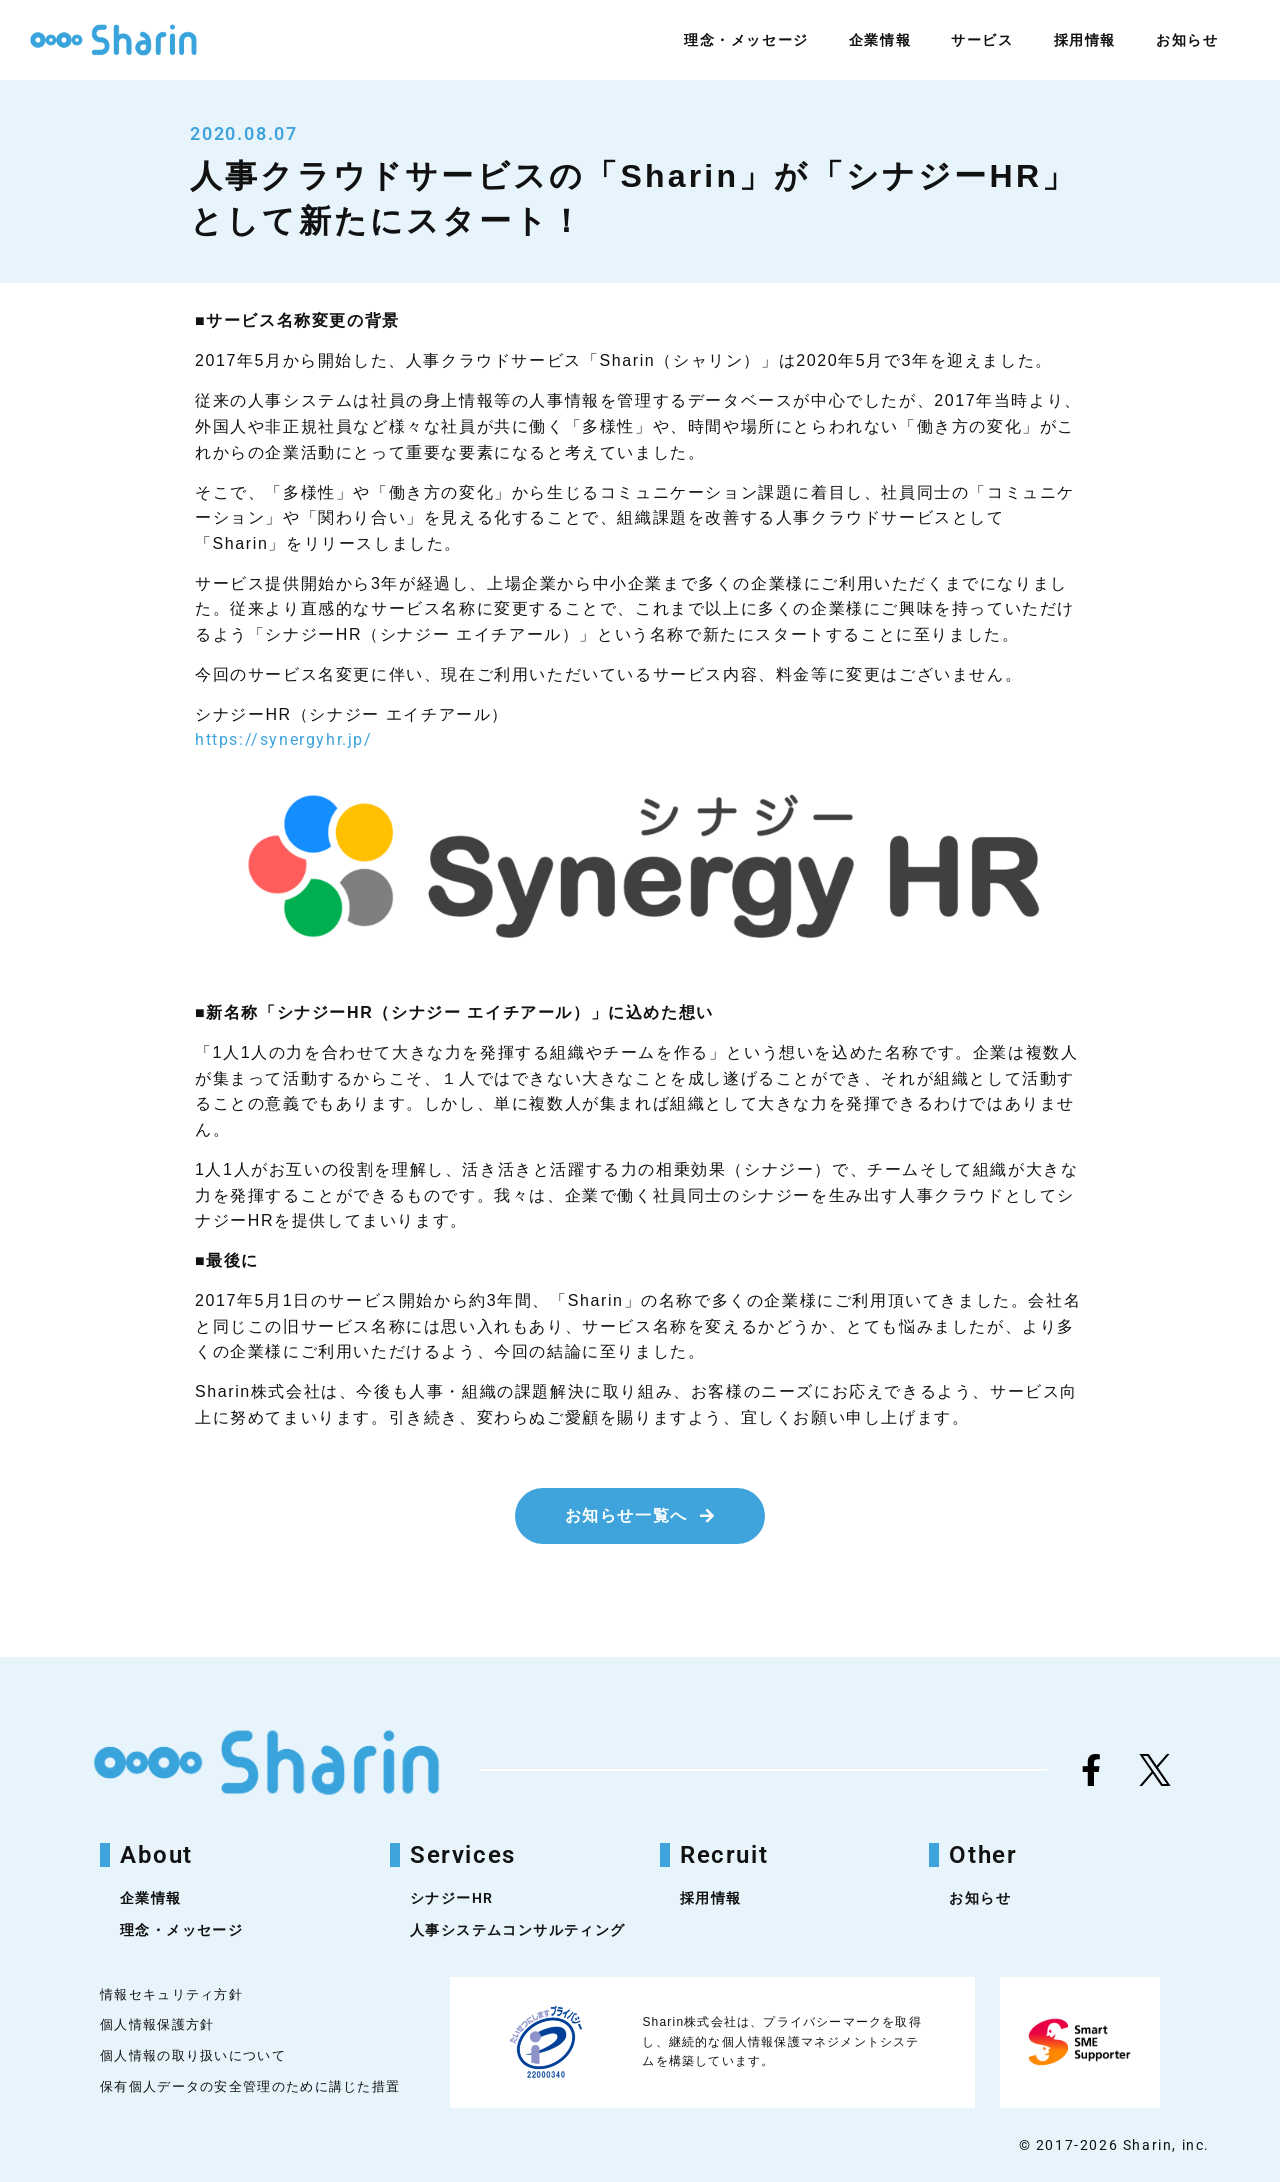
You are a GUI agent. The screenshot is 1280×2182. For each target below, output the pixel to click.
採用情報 (1085, 40)
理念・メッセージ (746, 40)
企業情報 (880, 40)
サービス (982, 40)
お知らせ (1187, 40)
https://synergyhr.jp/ (284, 739)
